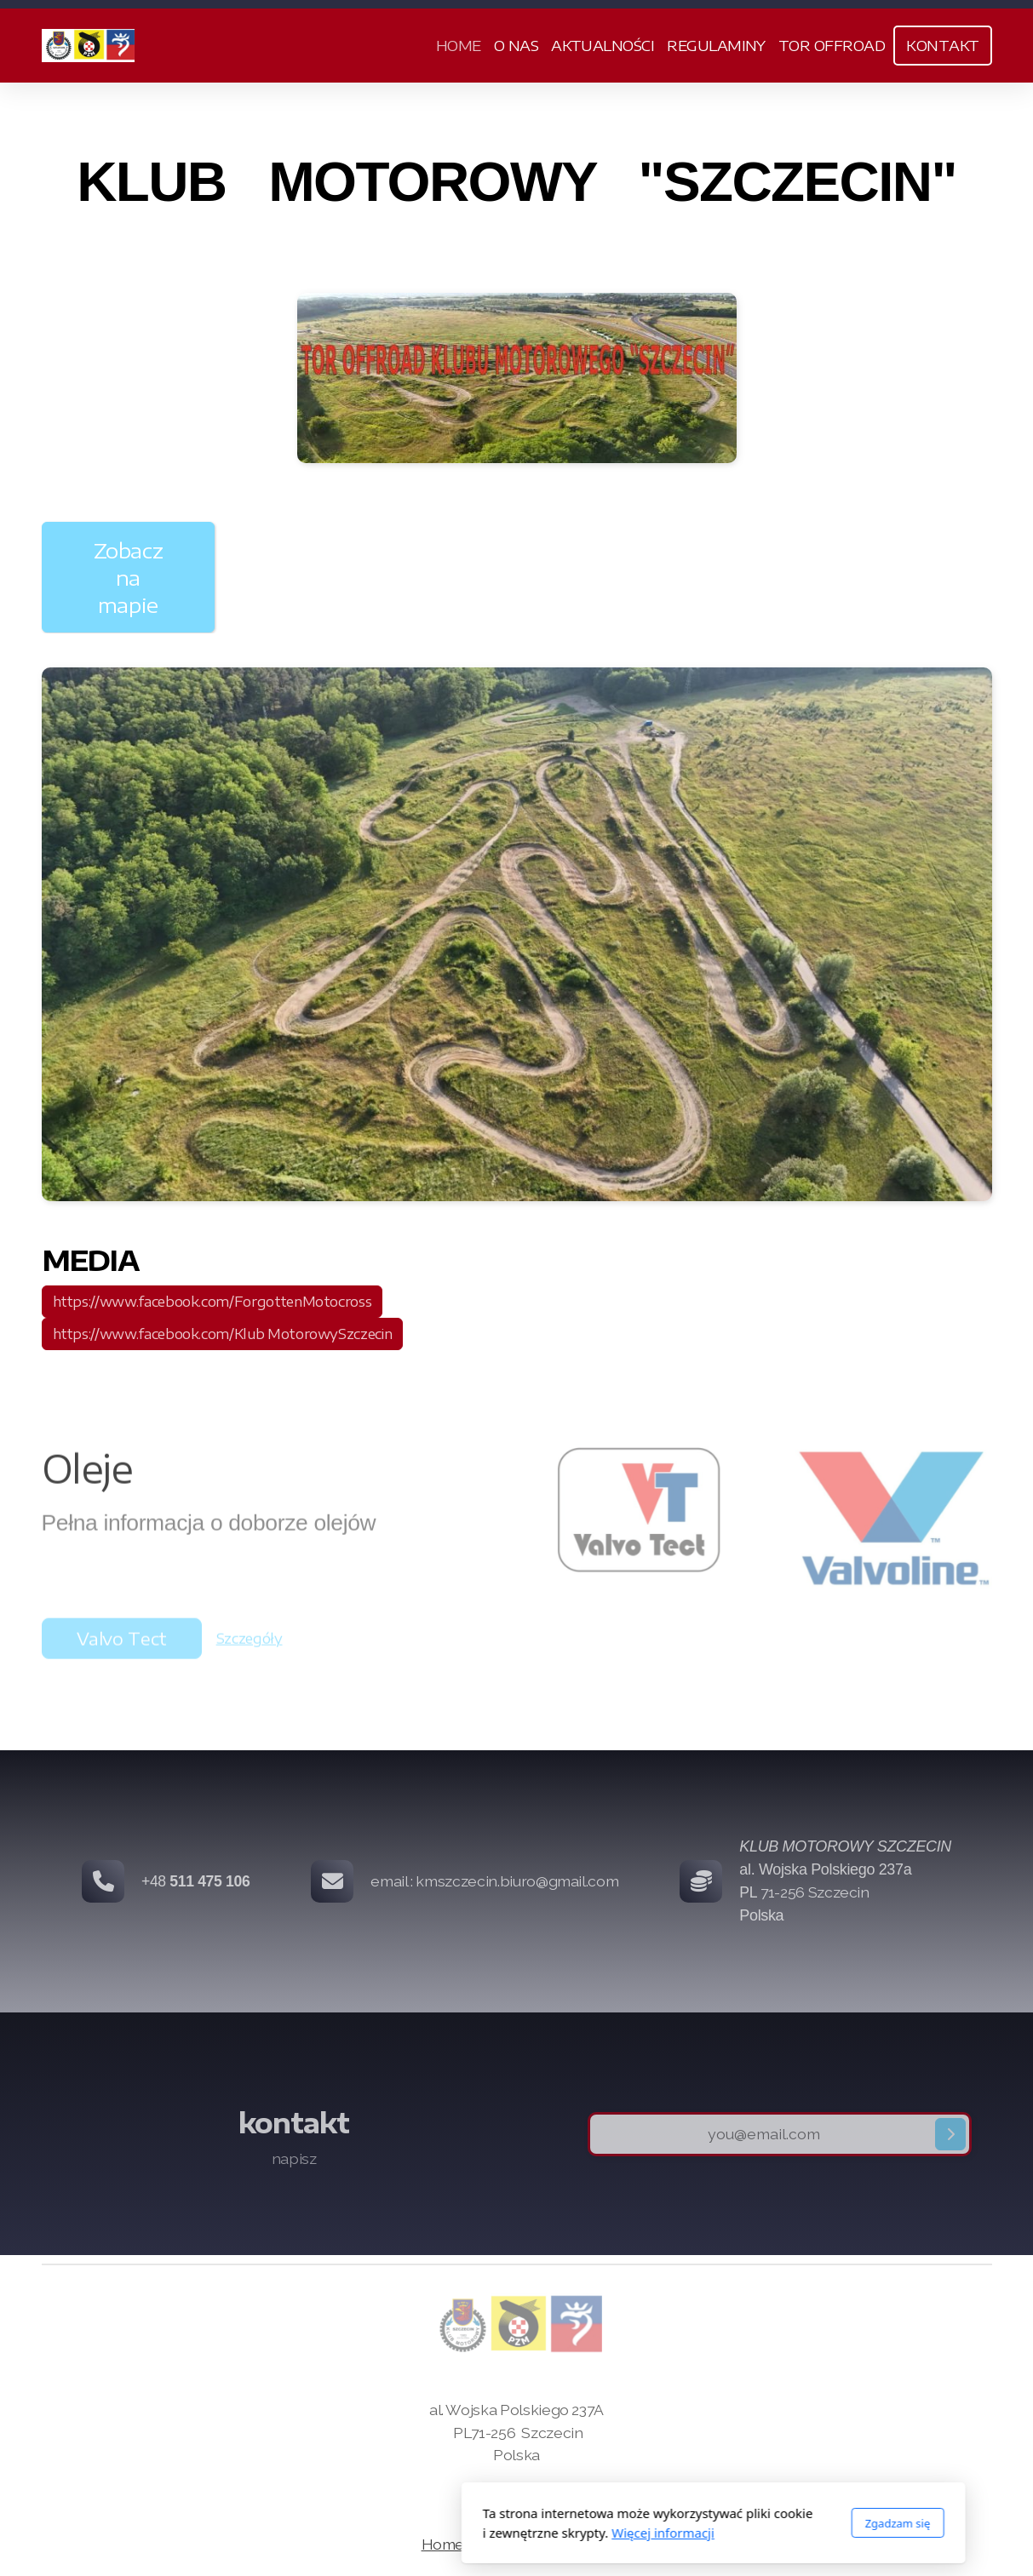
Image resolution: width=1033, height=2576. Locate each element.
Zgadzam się (701, 2523)
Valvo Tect (122, 1642)
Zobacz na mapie (129, 577)
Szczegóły (249, 1643)
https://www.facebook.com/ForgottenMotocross (212, 1301)
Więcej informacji (466, 2532)
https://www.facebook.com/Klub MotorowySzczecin (223, 1333)
